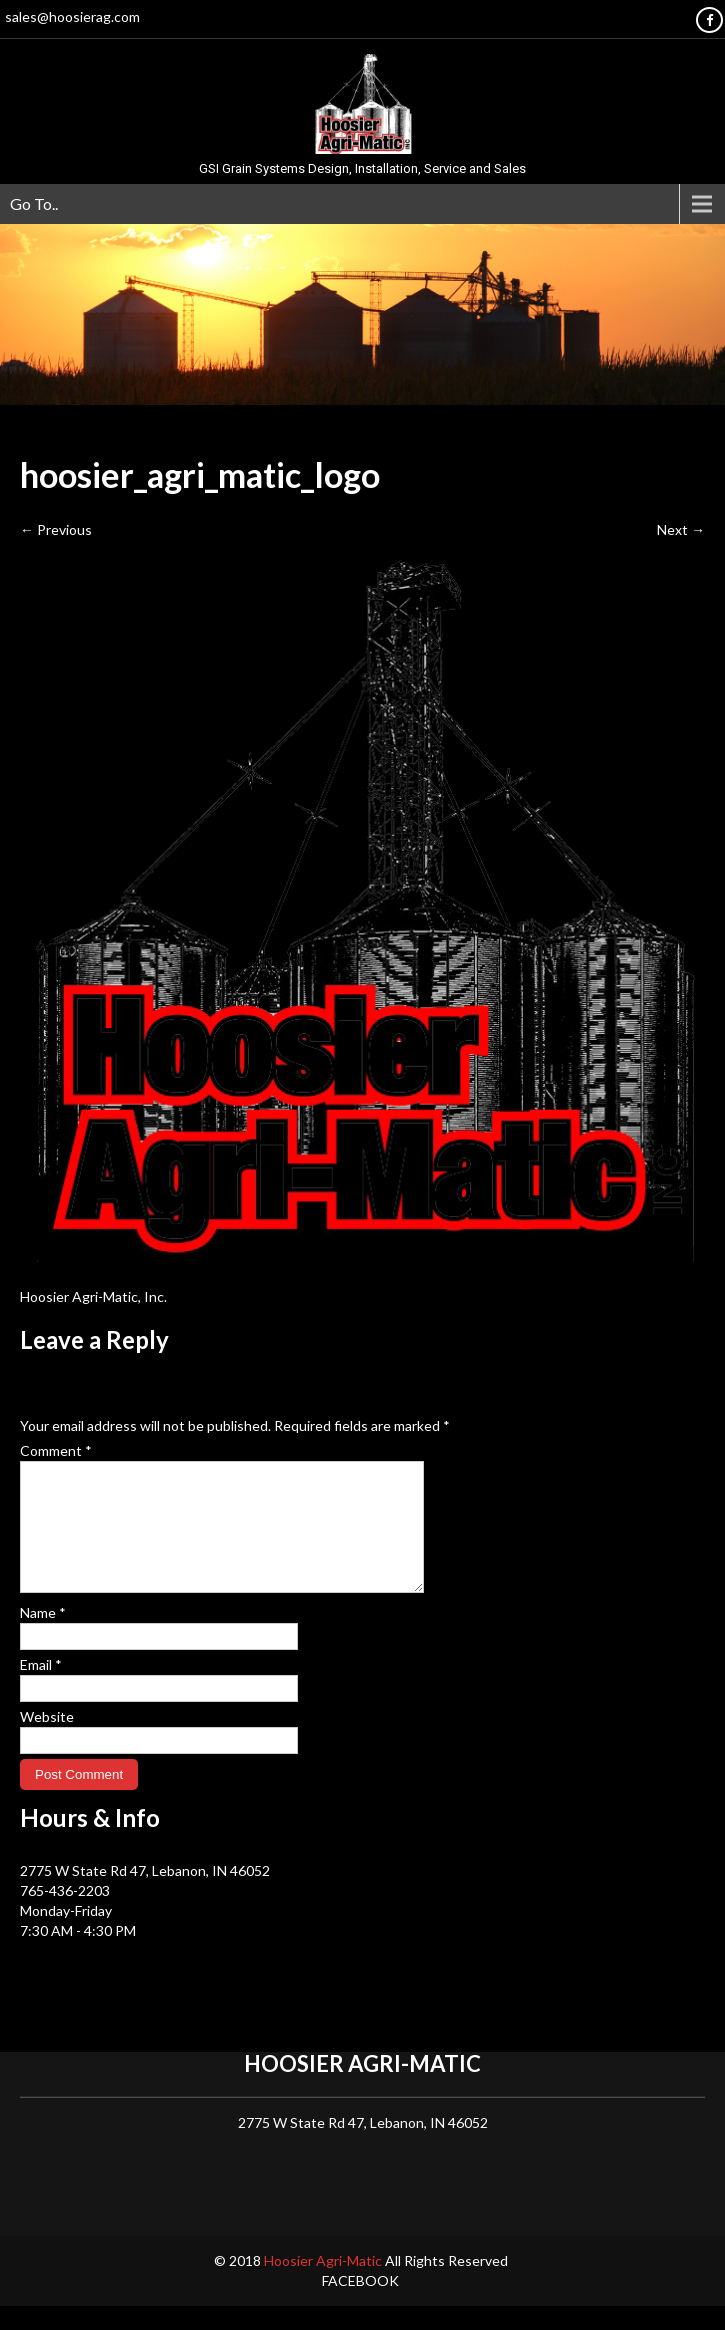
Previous (56, 529)
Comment (56, 1450)
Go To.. (34, 203)
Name (43, 1636)
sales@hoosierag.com (72, 16)
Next (681, 529)
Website (47, 1740)
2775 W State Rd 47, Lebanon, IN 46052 (145, 1894)
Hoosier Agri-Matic (324, 2284)
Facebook (360, 2304)
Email (41, 1688)
